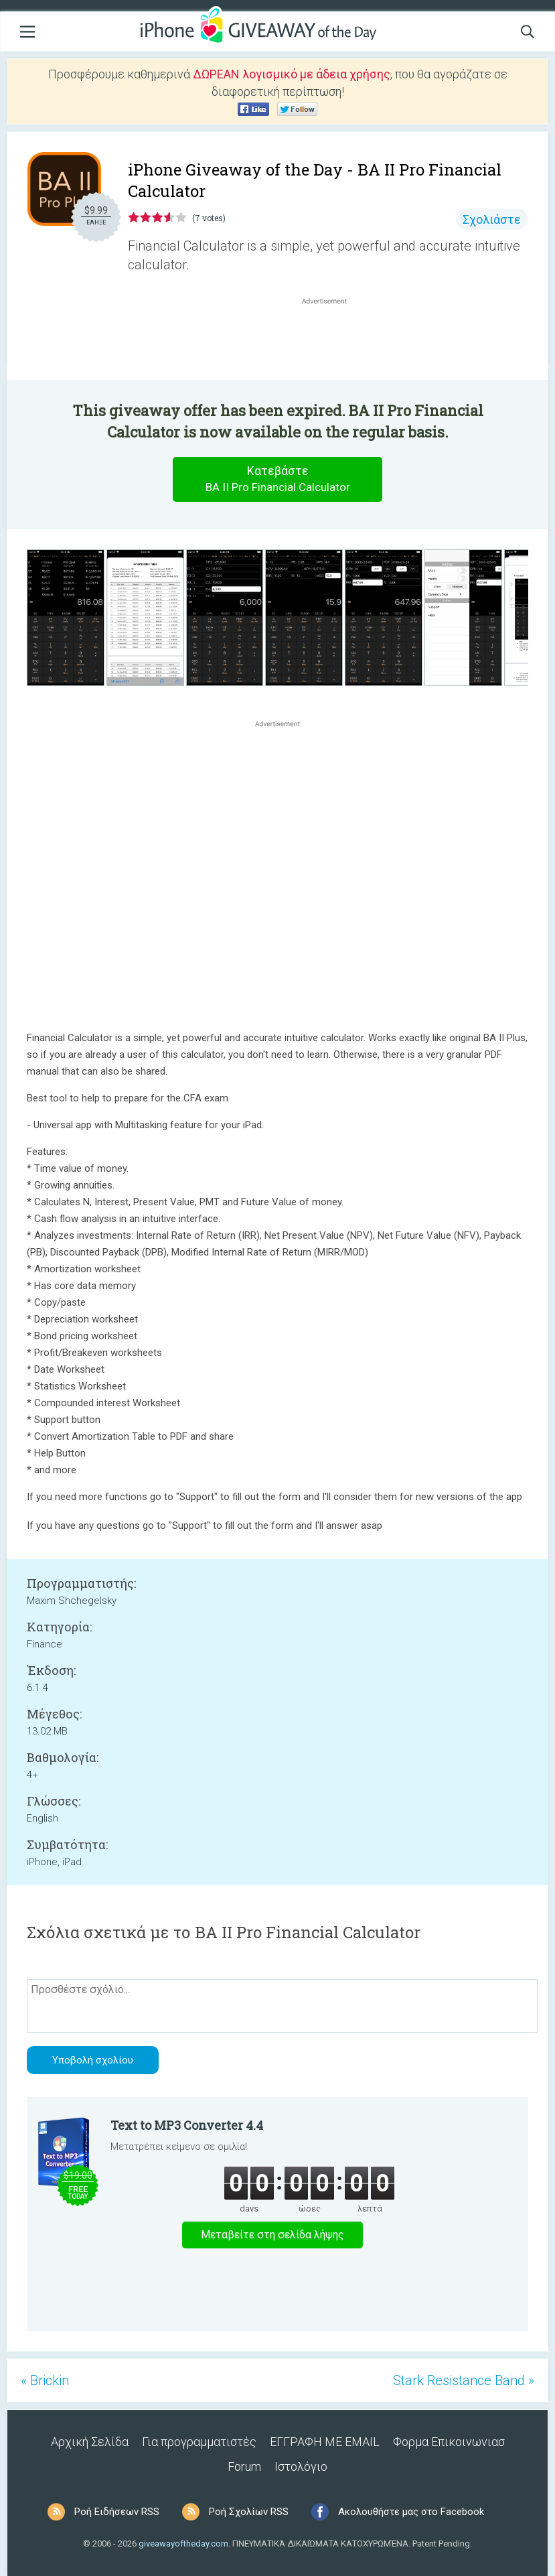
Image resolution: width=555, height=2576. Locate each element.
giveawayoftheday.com (183, 2543)
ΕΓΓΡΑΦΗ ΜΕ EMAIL (325, 2442)
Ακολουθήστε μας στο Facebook (411, 2512)
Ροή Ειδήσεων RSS (116, 2512)
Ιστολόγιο (300, 2466)
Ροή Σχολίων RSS (249, 2512)
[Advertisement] (331, 339)
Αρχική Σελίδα (90, 2442)
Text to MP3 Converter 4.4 (186, 2125)
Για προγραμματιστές (199, 2442)
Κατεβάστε (277, 479)
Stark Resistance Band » (463, 2380)
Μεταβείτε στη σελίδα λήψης (272, 2234)
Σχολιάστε (492, 219)
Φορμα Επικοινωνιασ (449, 2442)
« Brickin (45, 2380)
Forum (244, 2466)
